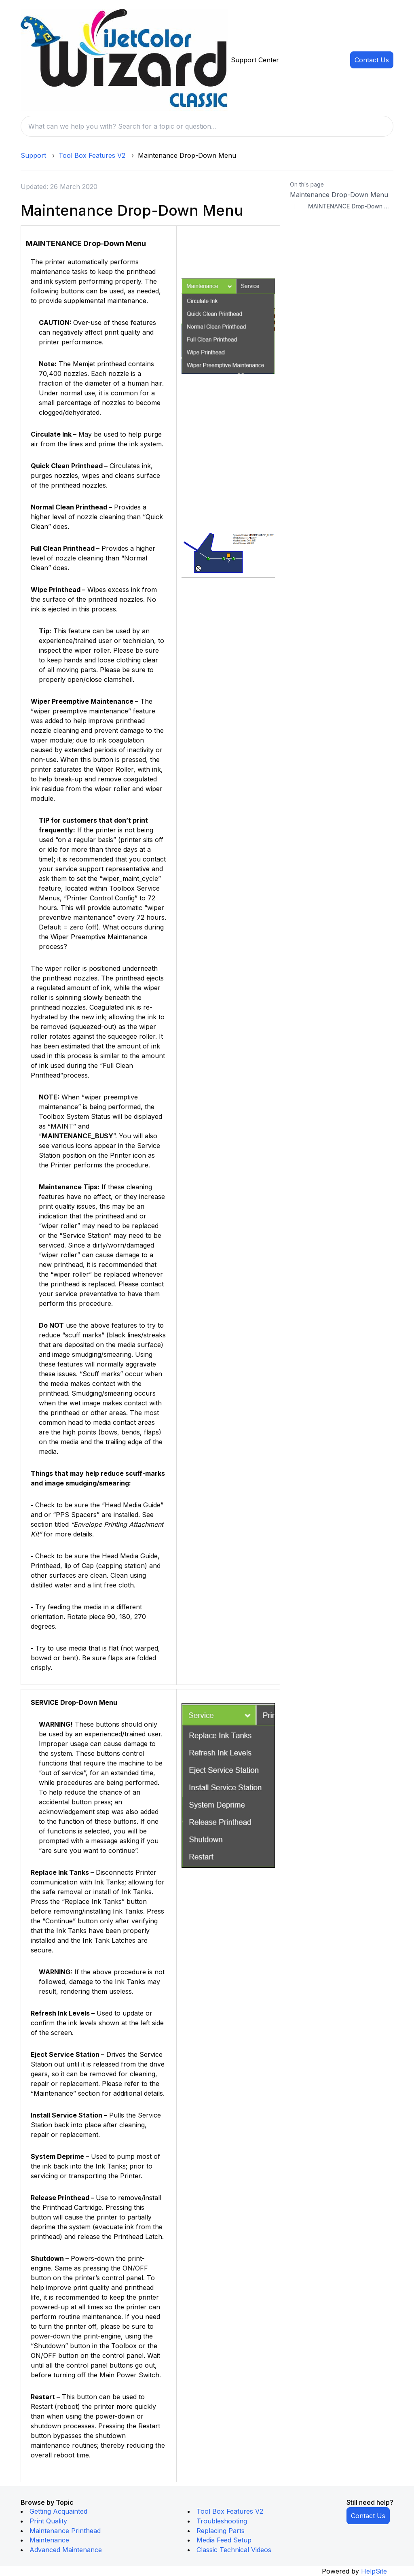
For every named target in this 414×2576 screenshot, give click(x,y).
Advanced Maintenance (66, 2550)
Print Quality (48, 2521)
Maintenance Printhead (65, 2531)
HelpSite (374, 2571)
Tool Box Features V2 (92, 155)
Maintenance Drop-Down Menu (339, 195)
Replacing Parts (220, 2531)
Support (33, 155)
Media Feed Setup (223, 2540)
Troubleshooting (221, 2521)
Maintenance (49, 2540)
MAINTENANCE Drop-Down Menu (350, 206)
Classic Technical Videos (233, 2550)
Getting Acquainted (58, 2511)
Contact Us (372, 60)
